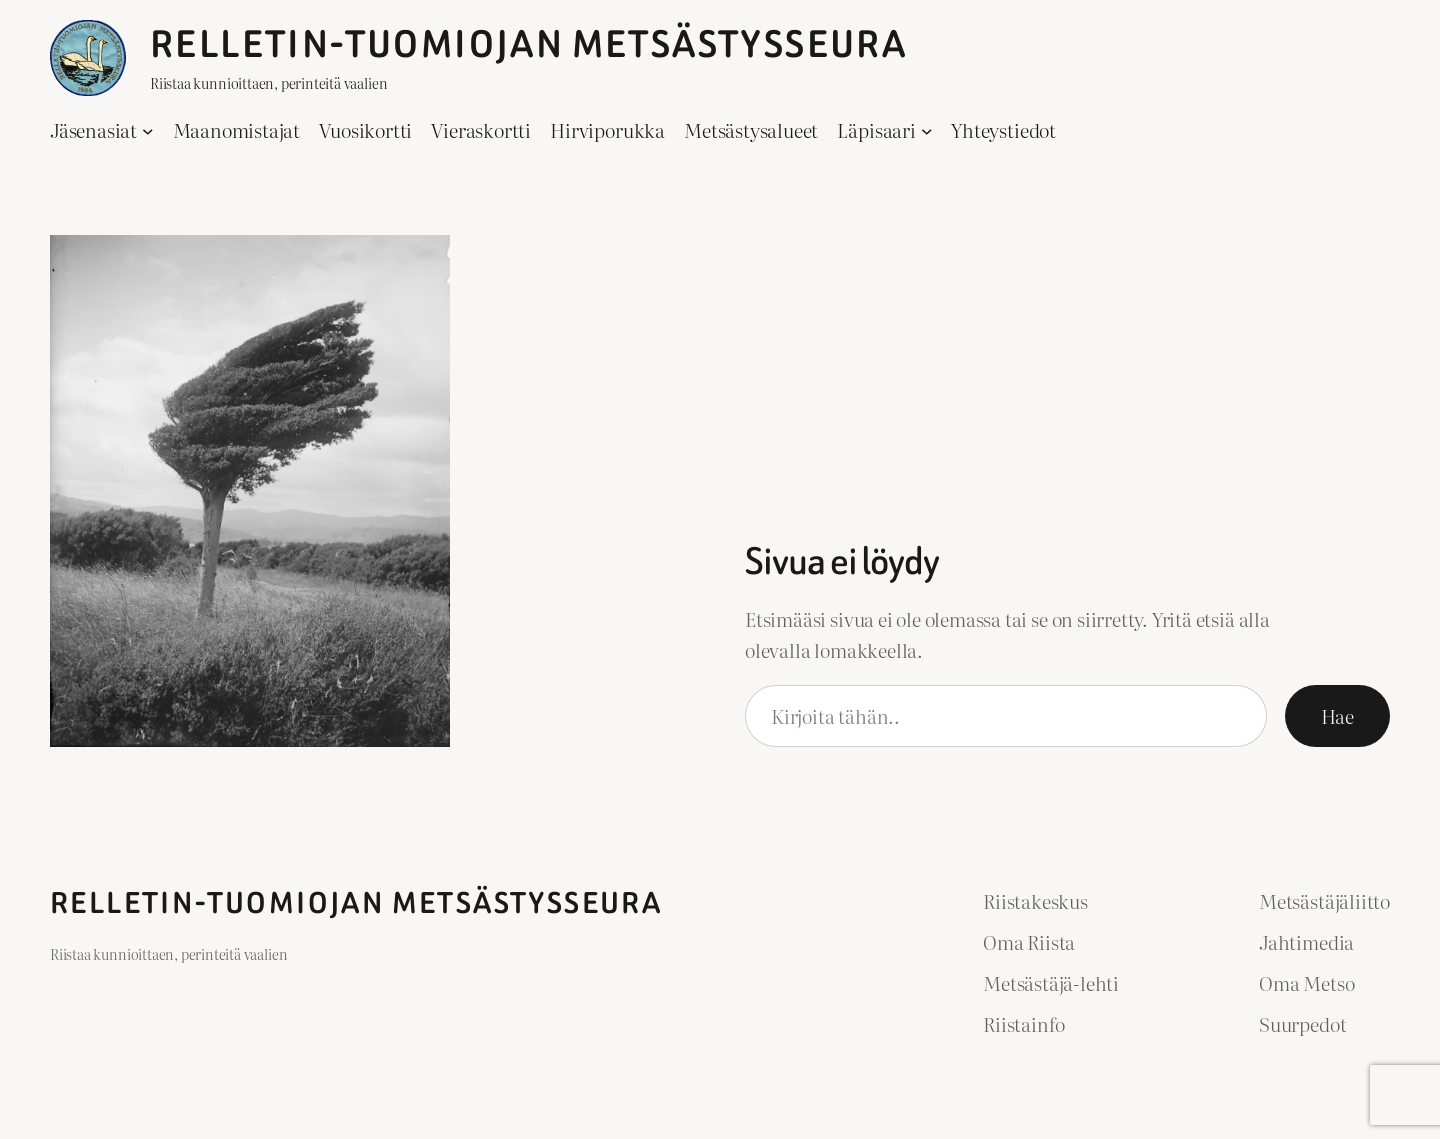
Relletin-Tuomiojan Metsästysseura (528, 44)
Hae (1337, 715)
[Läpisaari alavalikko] (927, 131)
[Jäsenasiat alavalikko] (148, 131)
